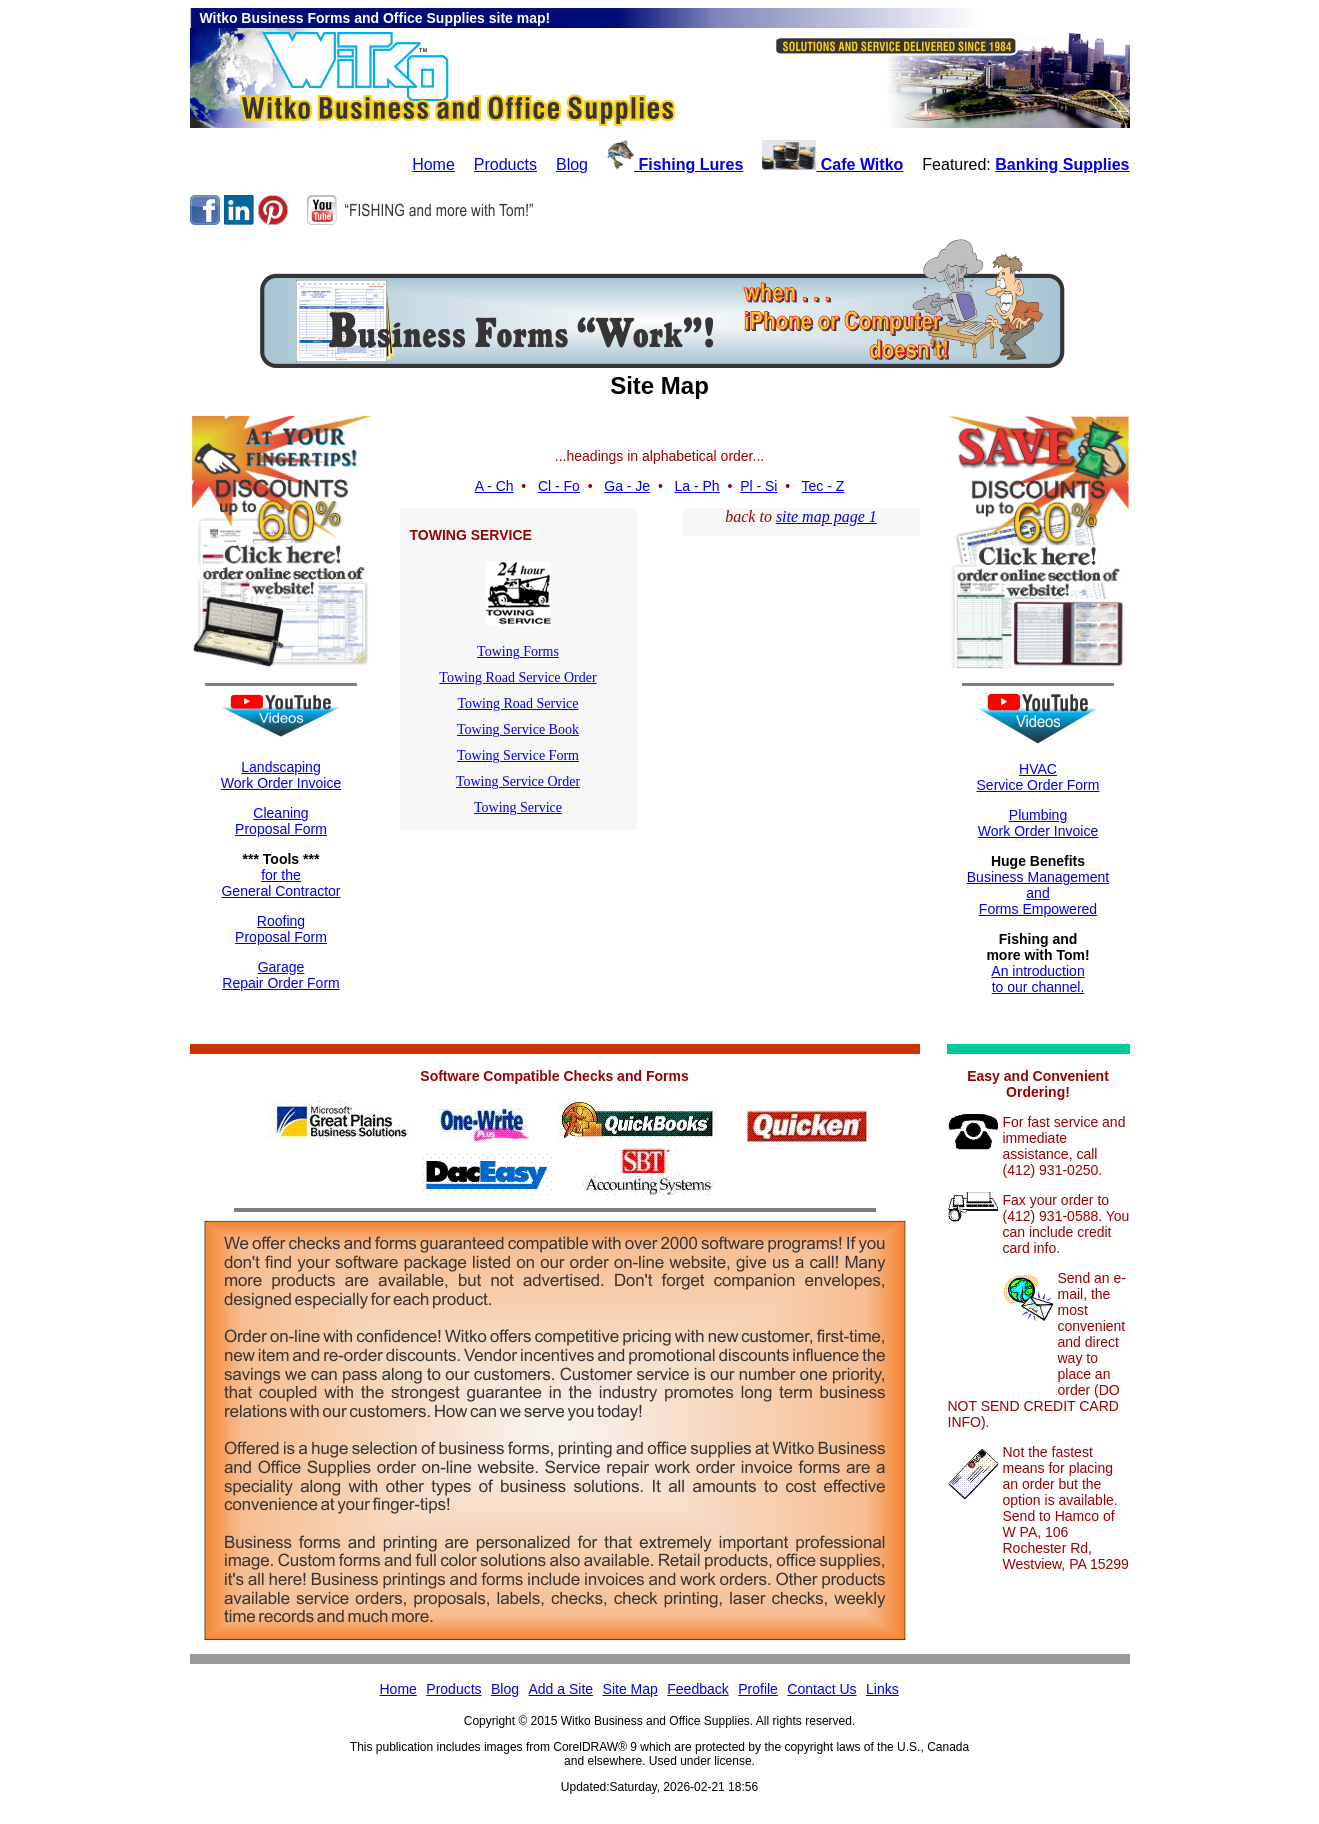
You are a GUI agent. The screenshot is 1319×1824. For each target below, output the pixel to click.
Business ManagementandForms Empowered (1038, 893)
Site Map (630, 1689)
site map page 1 (826, 516)
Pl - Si (758, 486)
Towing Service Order (518, 781)
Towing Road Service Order (517, 677)
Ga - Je (627, 486)
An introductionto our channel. (1037, 979)
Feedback (697, 1689)
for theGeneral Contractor (280, 883)
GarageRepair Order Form (280, 975)
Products (505, 164)
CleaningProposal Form (281, 821)
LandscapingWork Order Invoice (281, 775)
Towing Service (518, 807)
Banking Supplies (1062, 164)
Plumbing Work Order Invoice (1038, 823)
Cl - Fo (559, 486)
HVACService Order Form (1038, 777)
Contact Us (821, 1689)
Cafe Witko (832, 164)
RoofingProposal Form (281, 929)
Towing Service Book (518, 729)
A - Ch (494, 486)
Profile (758, 1689)
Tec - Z (823, 486)
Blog (572, 164)
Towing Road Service (517, 703)
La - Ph (697, 486)
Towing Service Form (518, 755)
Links (882, 1689)
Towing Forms (518, 651)
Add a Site (561, 1689)
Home (433, 164)
